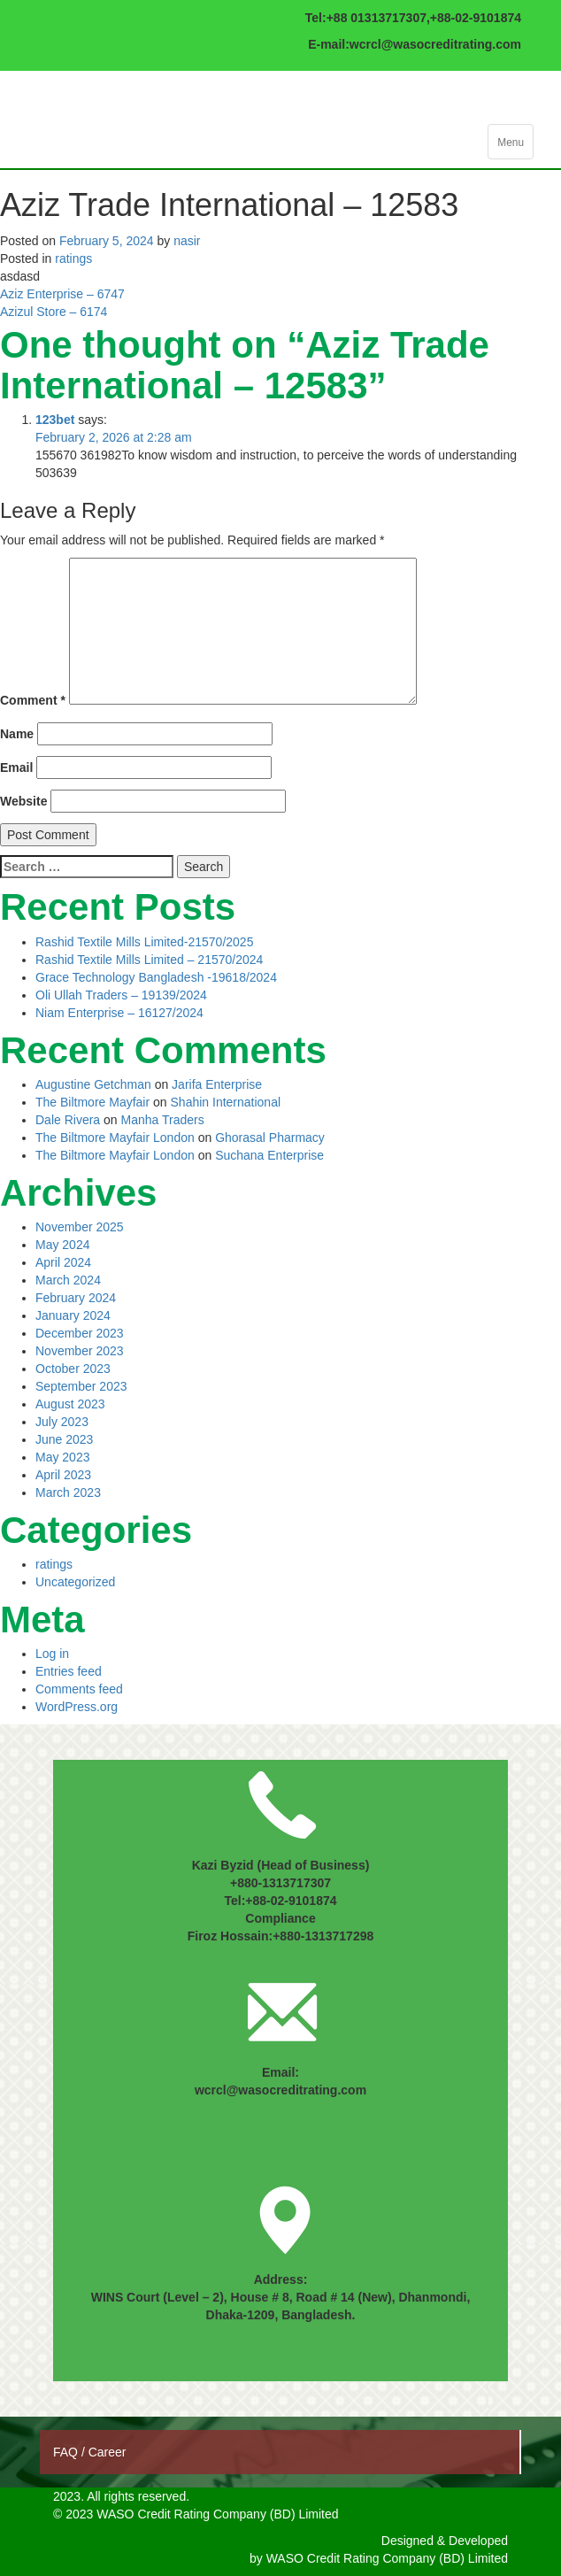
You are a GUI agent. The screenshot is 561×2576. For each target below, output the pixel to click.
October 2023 (73, 1368)
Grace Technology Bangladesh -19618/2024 (156, 977)
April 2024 (63, 1262)
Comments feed (79, 1689)
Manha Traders (162, 1120)
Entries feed (68, 1671)
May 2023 (62, 1457)
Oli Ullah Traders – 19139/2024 (121, 995)
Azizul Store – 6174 (53, 312)
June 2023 (64, 1439)
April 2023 (63, 1475)
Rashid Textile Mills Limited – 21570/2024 (149, 960)
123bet (54, 420)
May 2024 (62, 1245)
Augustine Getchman (93, 1084)
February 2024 (75, 1298)
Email (16, 767)
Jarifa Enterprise (217, 1084)
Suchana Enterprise (269, 1155)
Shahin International (226, 1102)
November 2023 (79, 1351)
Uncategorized (75, 1582)
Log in (52, 1654)
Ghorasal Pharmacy (270, 1137)
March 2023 (68, 1492)
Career (107, 2452)
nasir (186, 241)
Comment (32, 700)
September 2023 (81, 1386)
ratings (73, 258)
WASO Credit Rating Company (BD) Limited (387, 2558)
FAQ (67, 2452)
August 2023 (70, 1404)
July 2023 (61, 1422)
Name (17, 734)
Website (23, 801)
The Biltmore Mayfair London (115, 1137)
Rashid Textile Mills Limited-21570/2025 (144, 942)
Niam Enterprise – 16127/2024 (119, 1013)
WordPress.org (76, 1707)
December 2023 (79, 1333)
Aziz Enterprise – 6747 (62, 294)
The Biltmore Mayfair (92, 1102)
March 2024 (68, 1280)
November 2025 (79, 1227)
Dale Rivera (67, 1120)
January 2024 (73, 1315)
